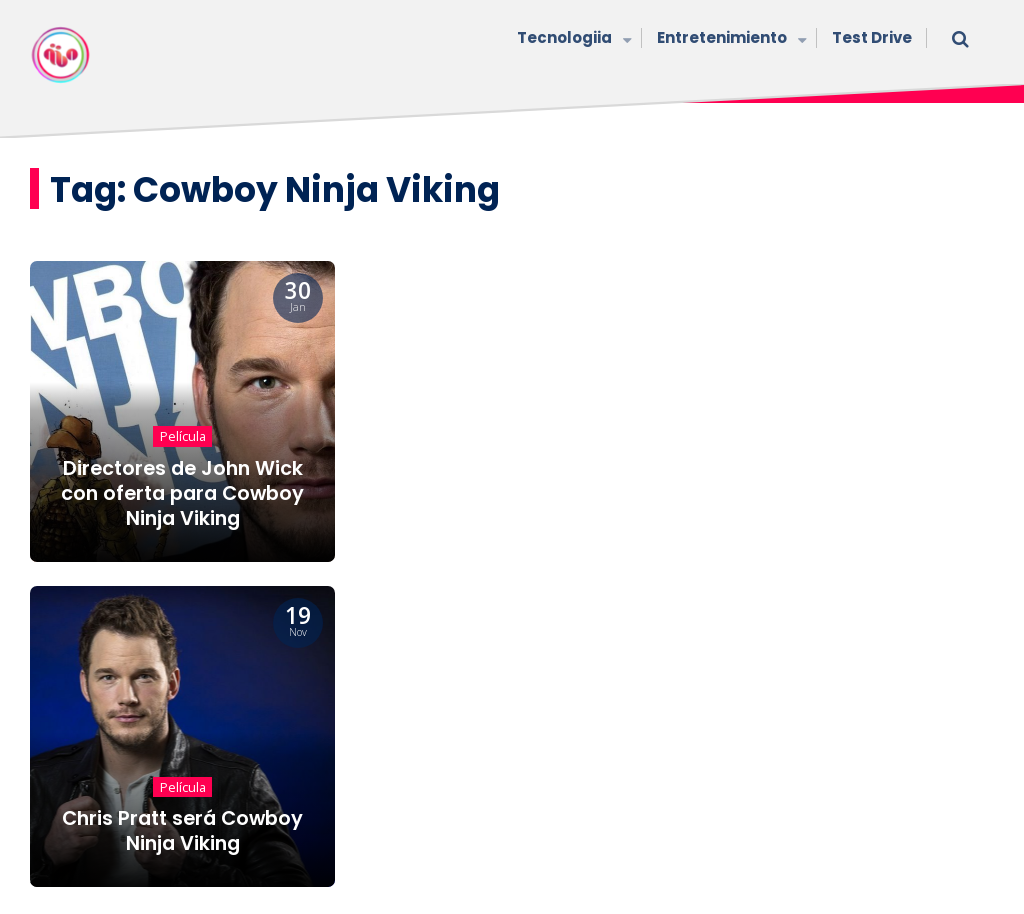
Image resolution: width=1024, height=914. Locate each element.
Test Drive (872, 37)
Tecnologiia (572, 39)
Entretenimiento (729, 39)
